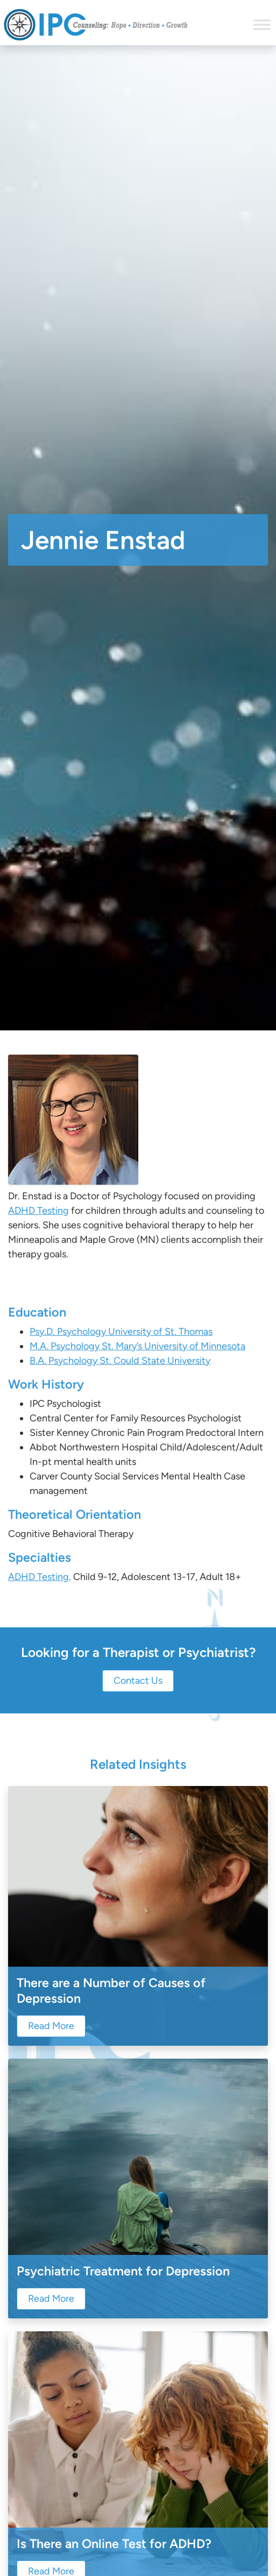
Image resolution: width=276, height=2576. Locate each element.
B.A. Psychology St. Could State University (120, 1361)
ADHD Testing (38, 1210)
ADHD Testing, (39, 1577)
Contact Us (138, 1681)
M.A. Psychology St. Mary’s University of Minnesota (137, 1346)
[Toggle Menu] (262, 24)
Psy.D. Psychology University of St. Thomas (121, 1331)
